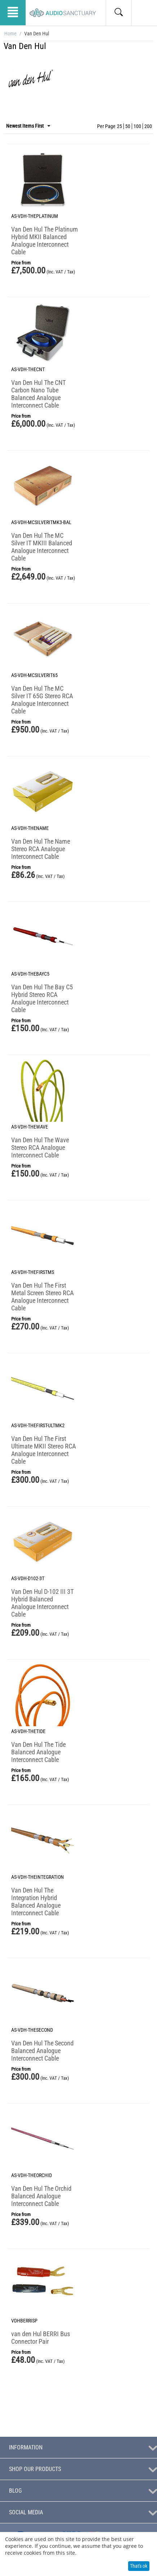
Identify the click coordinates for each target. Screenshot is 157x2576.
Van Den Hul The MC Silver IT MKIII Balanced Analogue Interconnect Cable (41, 547)
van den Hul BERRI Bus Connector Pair (40, 2337)
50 (127, 126)
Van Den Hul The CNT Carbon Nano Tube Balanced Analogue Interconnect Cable (38, 394)
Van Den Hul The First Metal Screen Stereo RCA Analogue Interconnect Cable (42, 1297)
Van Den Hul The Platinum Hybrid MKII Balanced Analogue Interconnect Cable (44, 240)
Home (10, 33)
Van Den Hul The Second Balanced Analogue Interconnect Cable (42, 2050)
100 (137, 126)
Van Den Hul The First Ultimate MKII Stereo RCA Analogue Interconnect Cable (43, 1450)
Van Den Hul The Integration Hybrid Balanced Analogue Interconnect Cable (36, 1901)
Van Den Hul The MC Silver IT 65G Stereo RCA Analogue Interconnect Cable (42, 700)
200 (148, 126)
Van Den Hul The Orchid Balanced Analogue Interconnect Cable (41, 2196)
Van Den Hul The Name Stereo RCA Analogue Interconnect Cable (40, 849)
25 (119, 126)
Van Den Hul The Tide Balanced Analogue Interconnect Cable (38, 1752)
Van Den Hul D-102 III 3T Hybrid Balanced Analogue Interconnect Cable (42, 1603)
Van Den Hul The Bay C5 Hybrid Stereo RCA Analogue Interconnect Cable (42, 998)
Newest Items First (28, 126)
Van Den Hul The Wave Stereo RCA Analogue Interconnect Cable (40, 1147)
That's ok (138, 2566)
